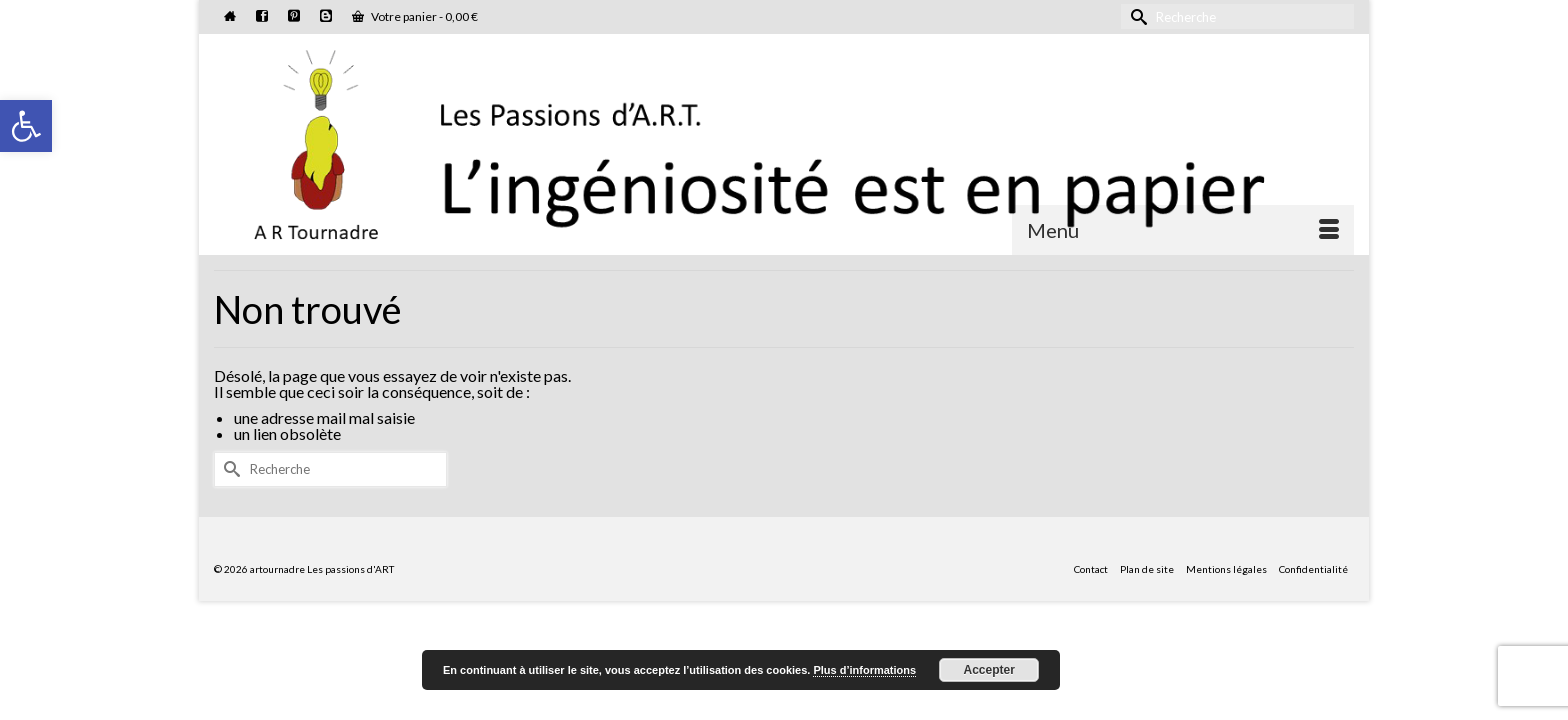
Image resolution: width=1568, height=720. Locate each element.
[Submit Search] (1136, 16)
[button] (26, 126)
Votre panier (415, 16)
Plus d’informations (864, 670)
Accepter (989, 670)
